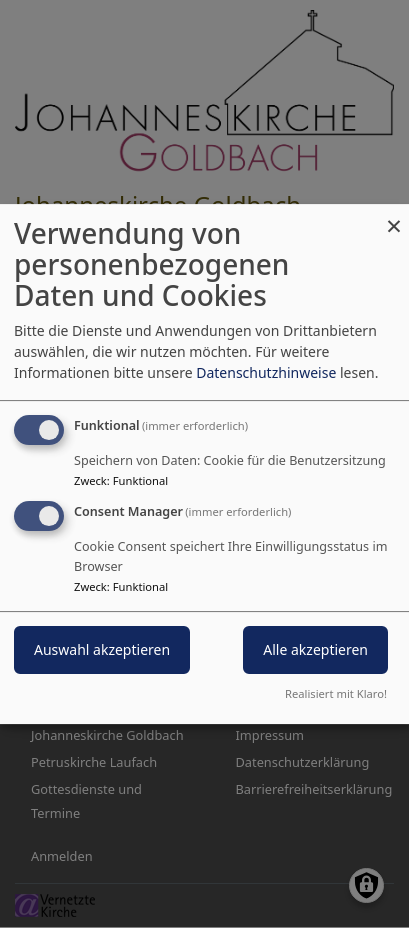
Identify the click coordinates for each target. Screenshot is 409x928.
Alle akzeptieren (315, 649)
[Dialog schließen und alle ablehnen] (394, 216)
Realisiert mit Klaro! (336, 693)
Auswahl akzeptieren (102, 649)
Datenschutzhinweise (266, 372)
